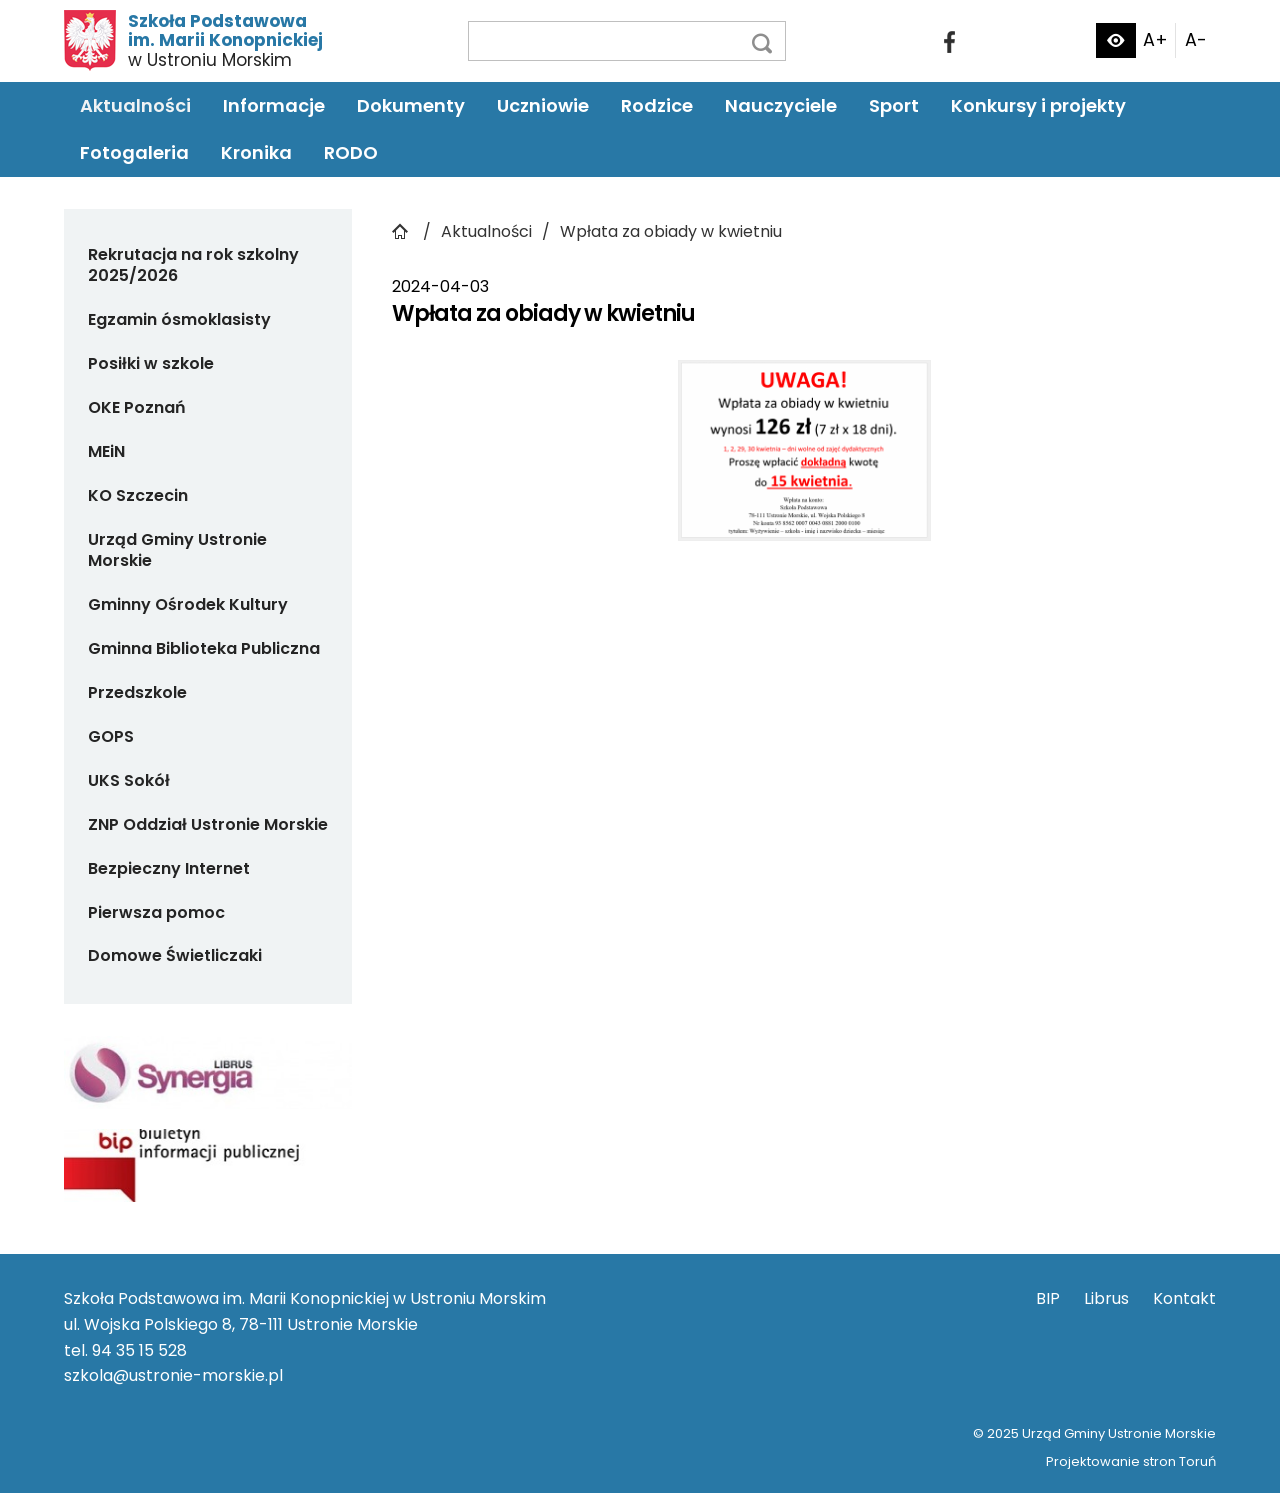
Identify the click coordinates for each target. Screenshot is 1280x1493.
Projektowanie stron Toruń (1131, 1461)
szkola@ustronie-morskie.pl (173, 1375)
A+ (1155, 40)
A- (1196, 40)
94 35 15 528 (139, 1350)
